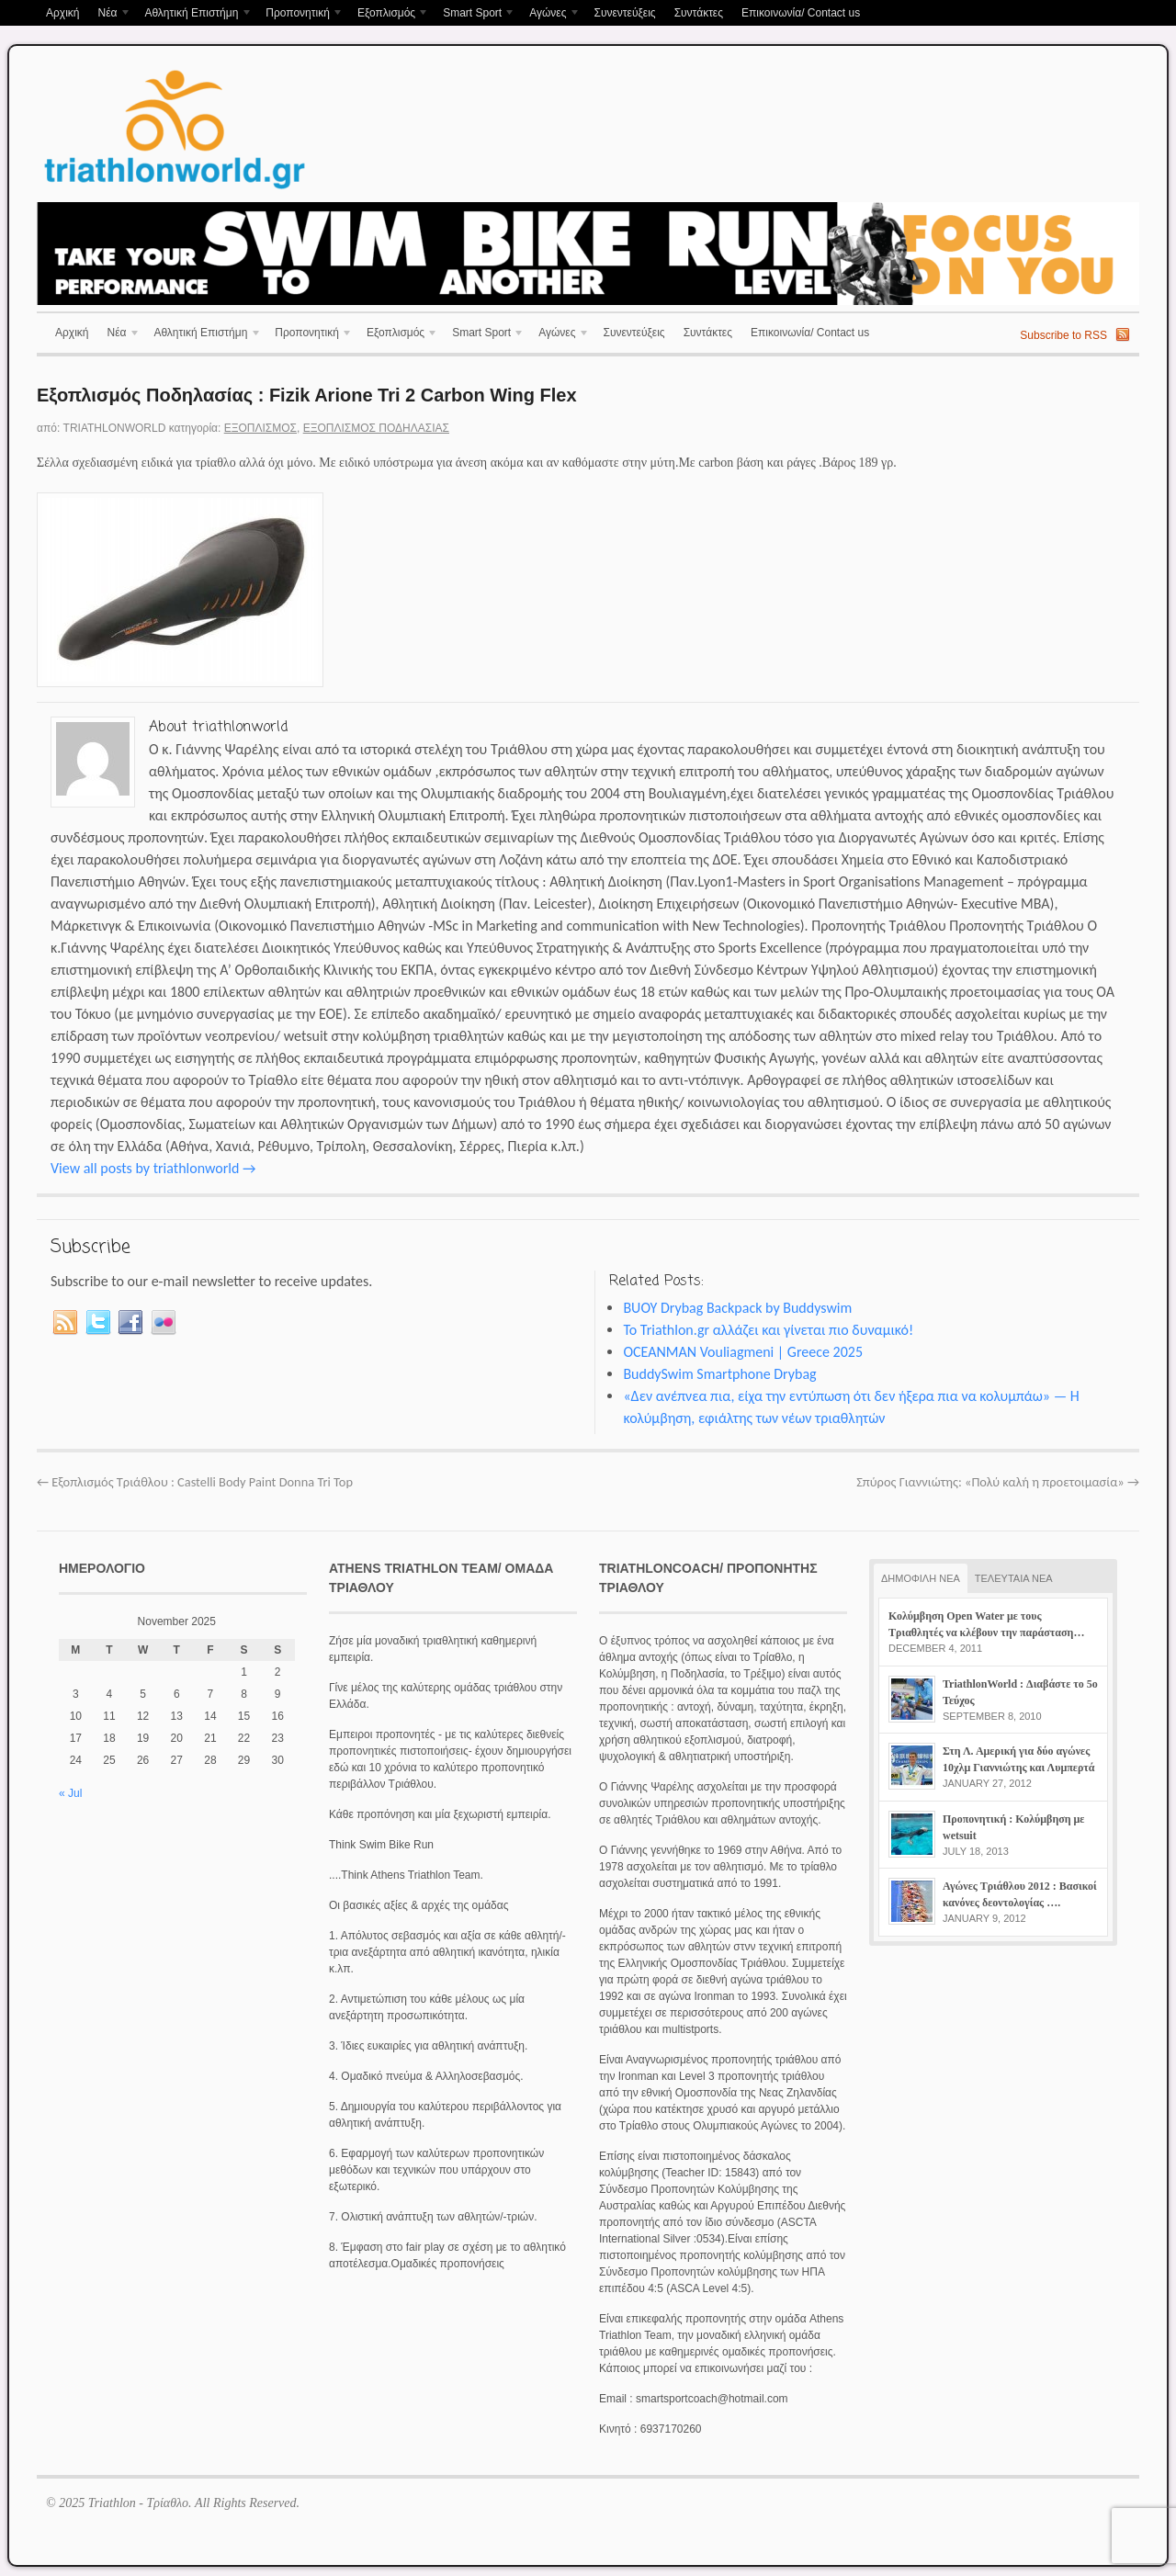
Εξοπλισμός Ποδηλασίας (376, 428)
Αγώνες (550, 14)
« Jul (70, 1793)
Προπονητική (300, 14)
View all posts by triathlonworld (153, 1168)
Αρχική (62, 12)
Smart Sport (474, 14)
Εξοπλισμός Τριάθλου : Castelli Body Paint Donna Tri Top (195, 1482)
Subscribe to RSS (1063, 335)
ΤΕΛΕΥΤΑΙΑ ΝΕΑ (1014, 1578)
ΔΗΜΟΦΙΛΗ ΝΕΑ (920, 1578)
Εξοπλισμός (388, 14)
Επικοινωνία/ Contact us (800, 12)
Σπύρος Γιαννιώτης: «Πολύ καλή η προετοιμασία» (997, 1482)
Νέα (109, 14)
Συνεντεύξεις (624, 12)
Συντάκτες (698, 12)
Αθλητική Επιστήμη (193, 14)
